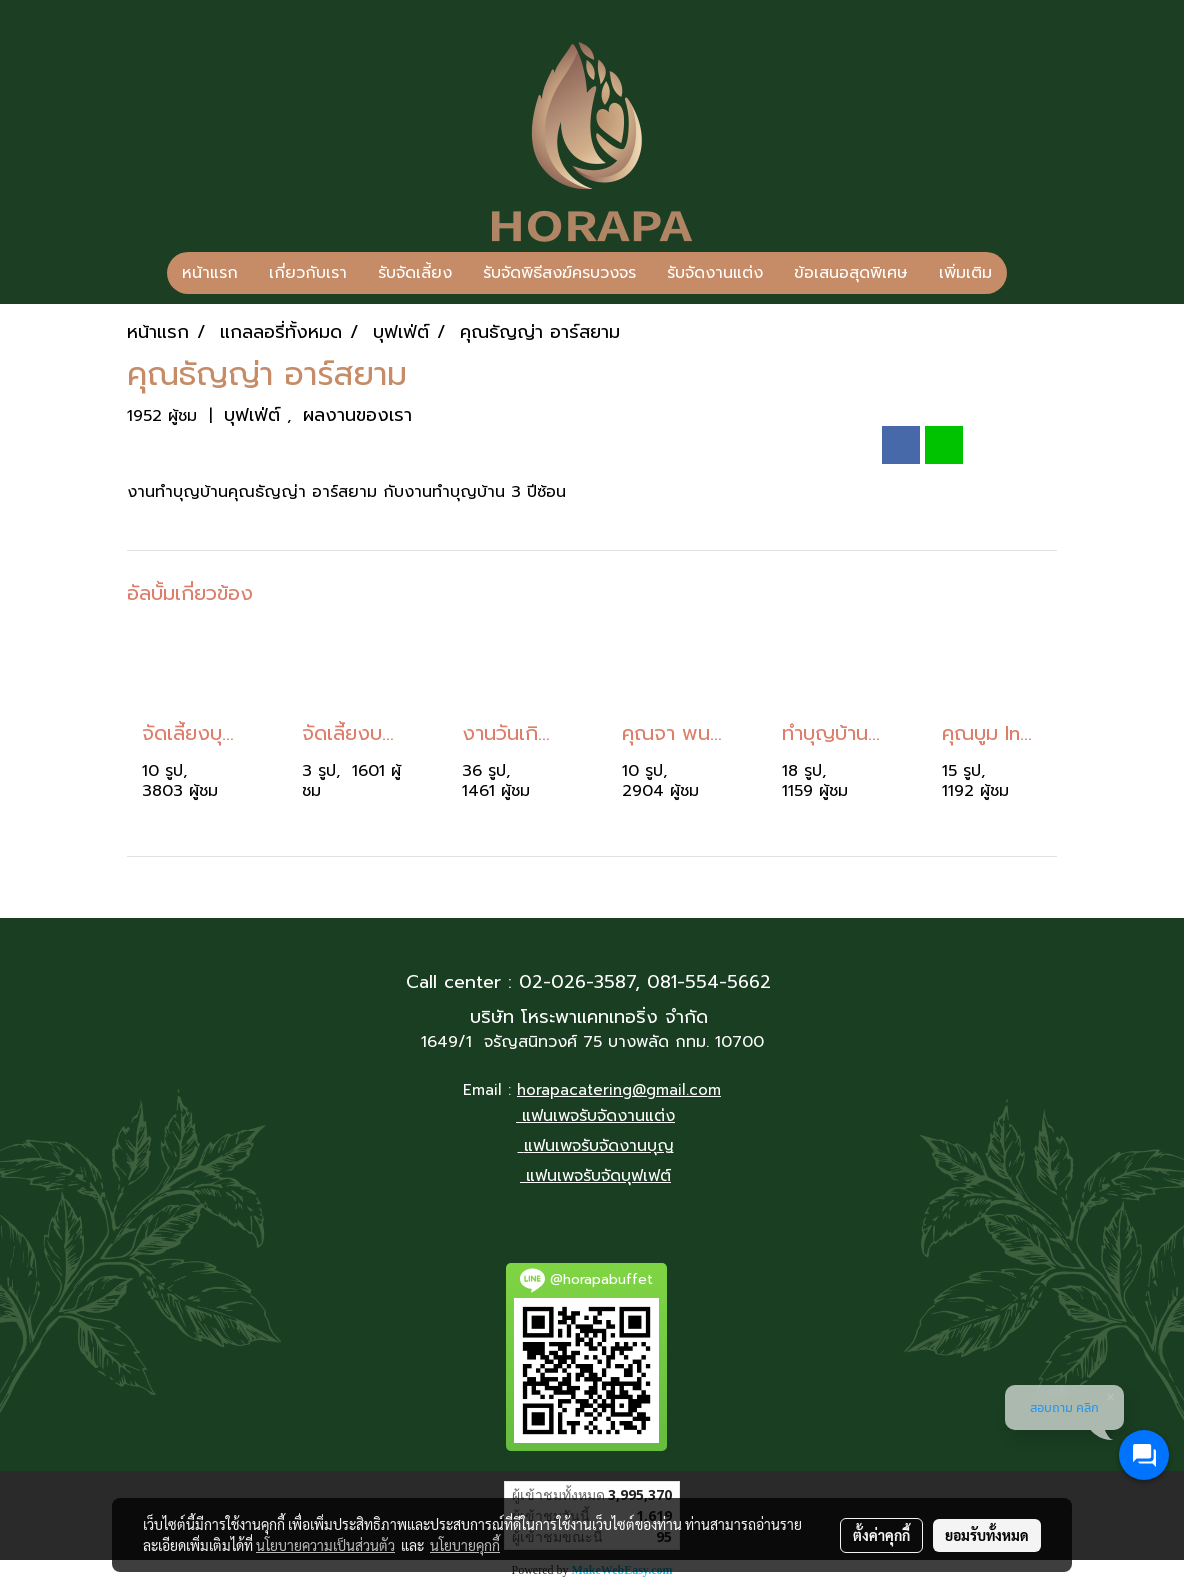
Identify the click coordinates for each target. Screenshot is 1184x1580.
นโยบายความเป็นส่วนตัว (325, 1545)
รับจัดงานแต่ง (715, 273)
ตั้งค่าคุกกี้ (881, 1535)
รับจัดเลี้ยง (415, 273)
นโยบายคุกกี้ (465, 1545)
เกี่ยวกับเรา (308, 273)
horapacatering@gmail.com (619, 1090)
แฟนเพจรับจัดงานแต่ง (598, 1116)
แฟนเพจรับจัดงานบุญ (599, 1146)
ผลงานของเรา (357, 415)
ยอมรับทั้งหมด (987, 1535)
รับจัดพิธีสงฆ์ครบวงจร (559, 273)
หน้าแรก (210, 273)
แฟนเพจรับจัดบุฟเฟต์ (598, 1176)
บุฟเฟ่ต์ (255, 415)
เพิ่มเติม (965, 273)
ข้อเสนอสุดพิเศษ (851, 273)
